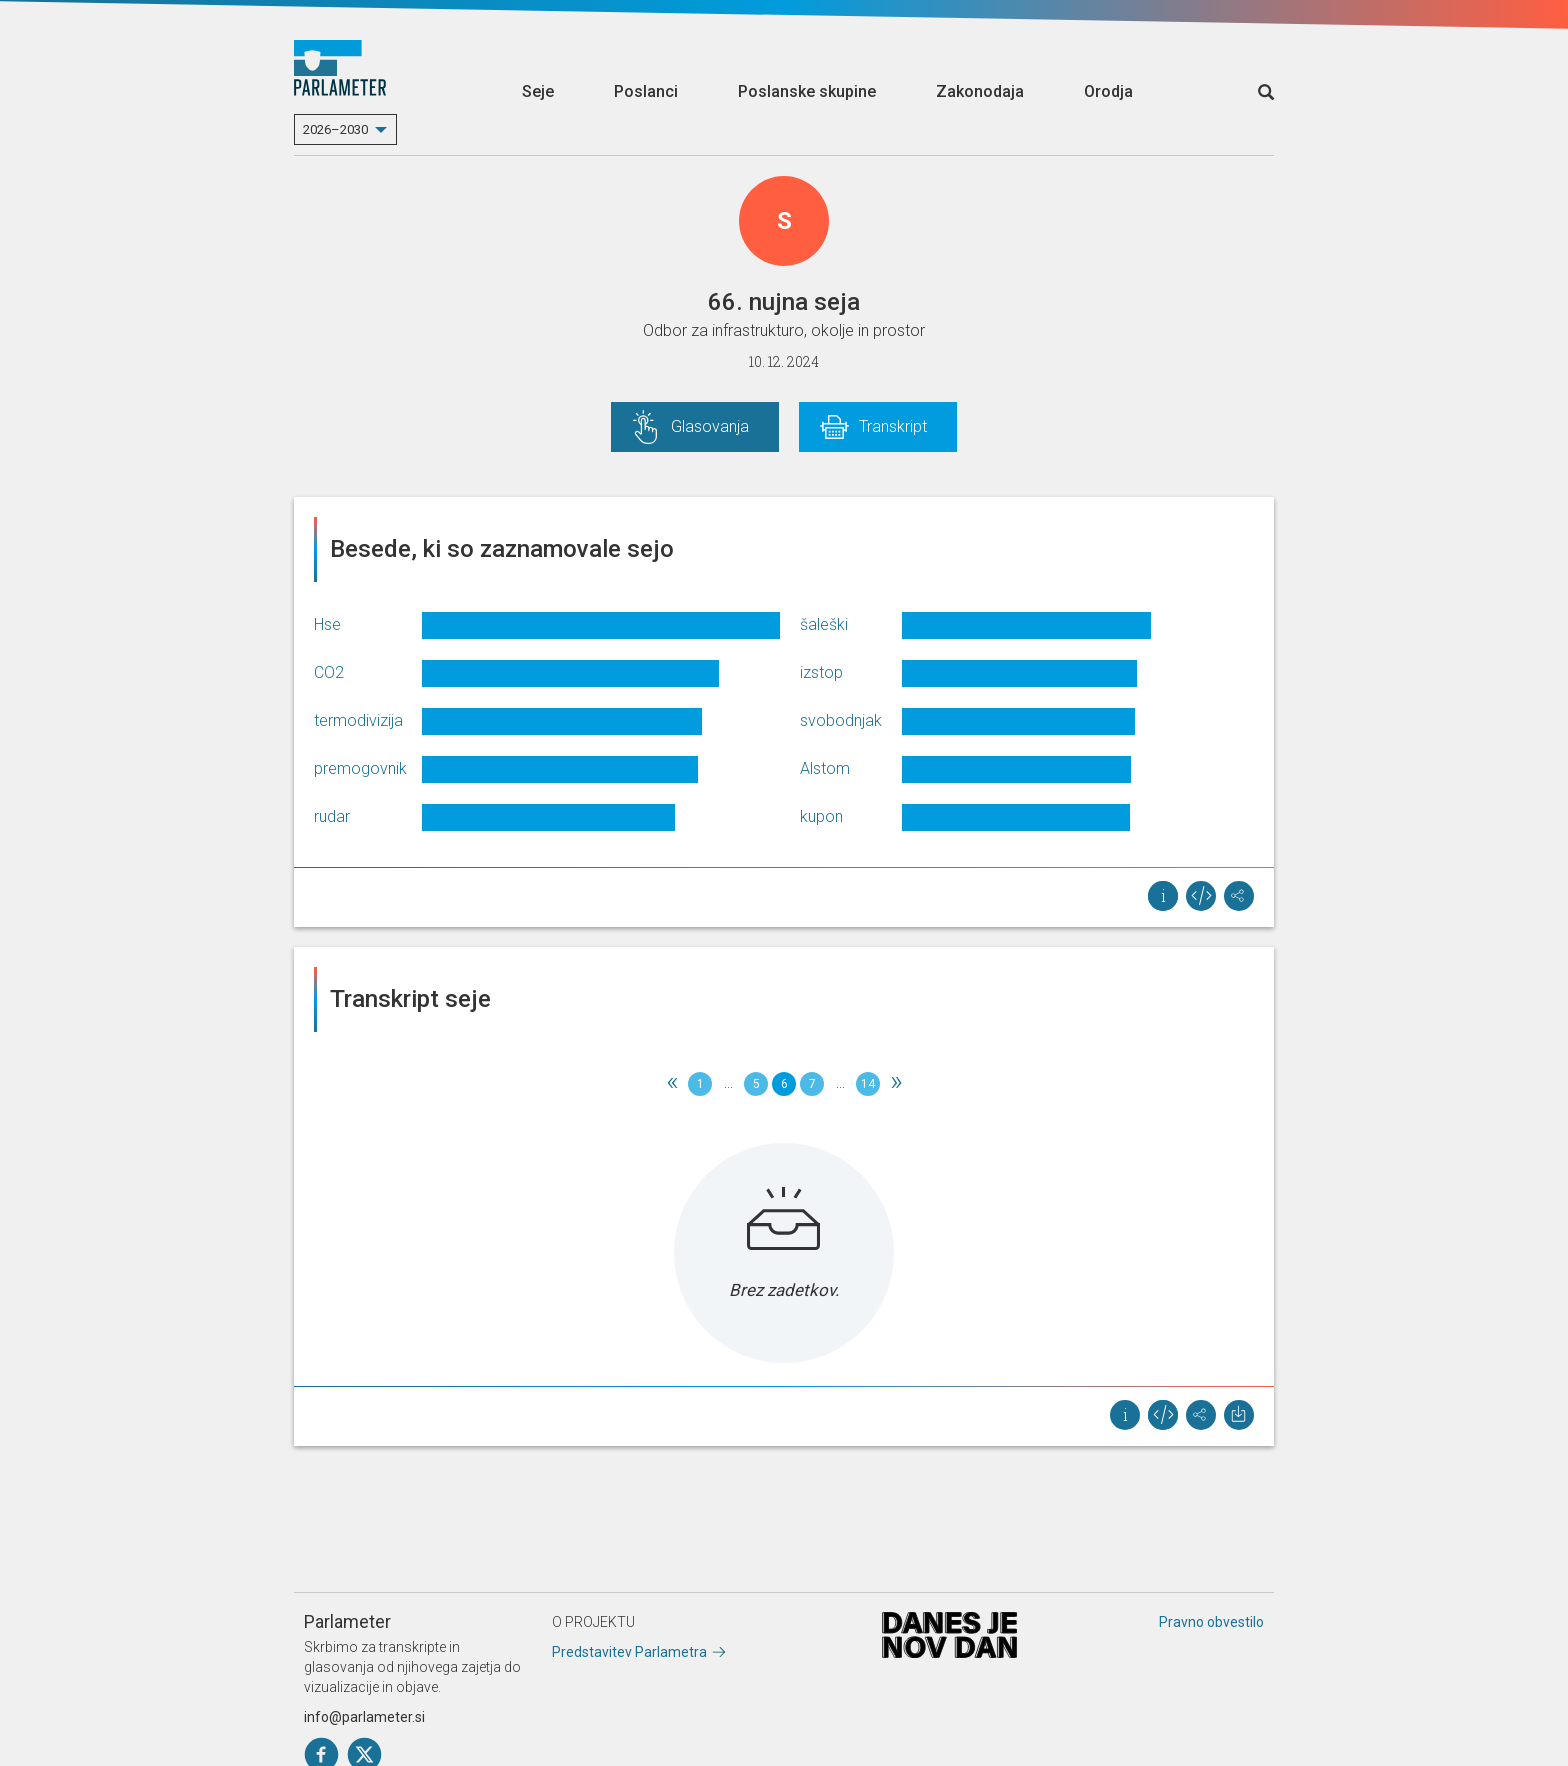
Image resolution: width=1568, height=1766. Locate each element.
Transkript (893, 426)
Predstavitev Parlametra (629, 1652)
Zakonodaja (980, 91)
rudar (332, 816)
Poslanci (646, 91)
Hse (327, 624)
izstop (821, 672)
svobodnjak (841, 720)
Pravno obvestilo (1211, 1622)
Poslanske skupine (807, 91)
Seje (538, 91)
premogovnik (360, 768)
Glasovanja (710, 426)
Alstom (825, 768)
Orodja (1108, 91)
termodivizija (358, 720)
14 (868, 1084)
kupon (821, 816)
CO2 (329, 672)
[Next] (896, 1084)
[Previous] (672, 1084)
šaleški (824, 624)
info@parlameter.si (364, 1717)
